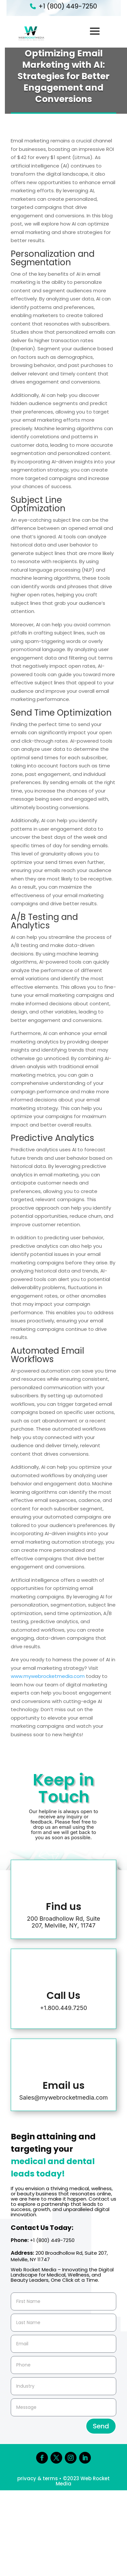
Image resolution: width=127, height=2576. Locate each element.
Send (101, 2426)
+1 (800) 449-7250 (67, 6)
